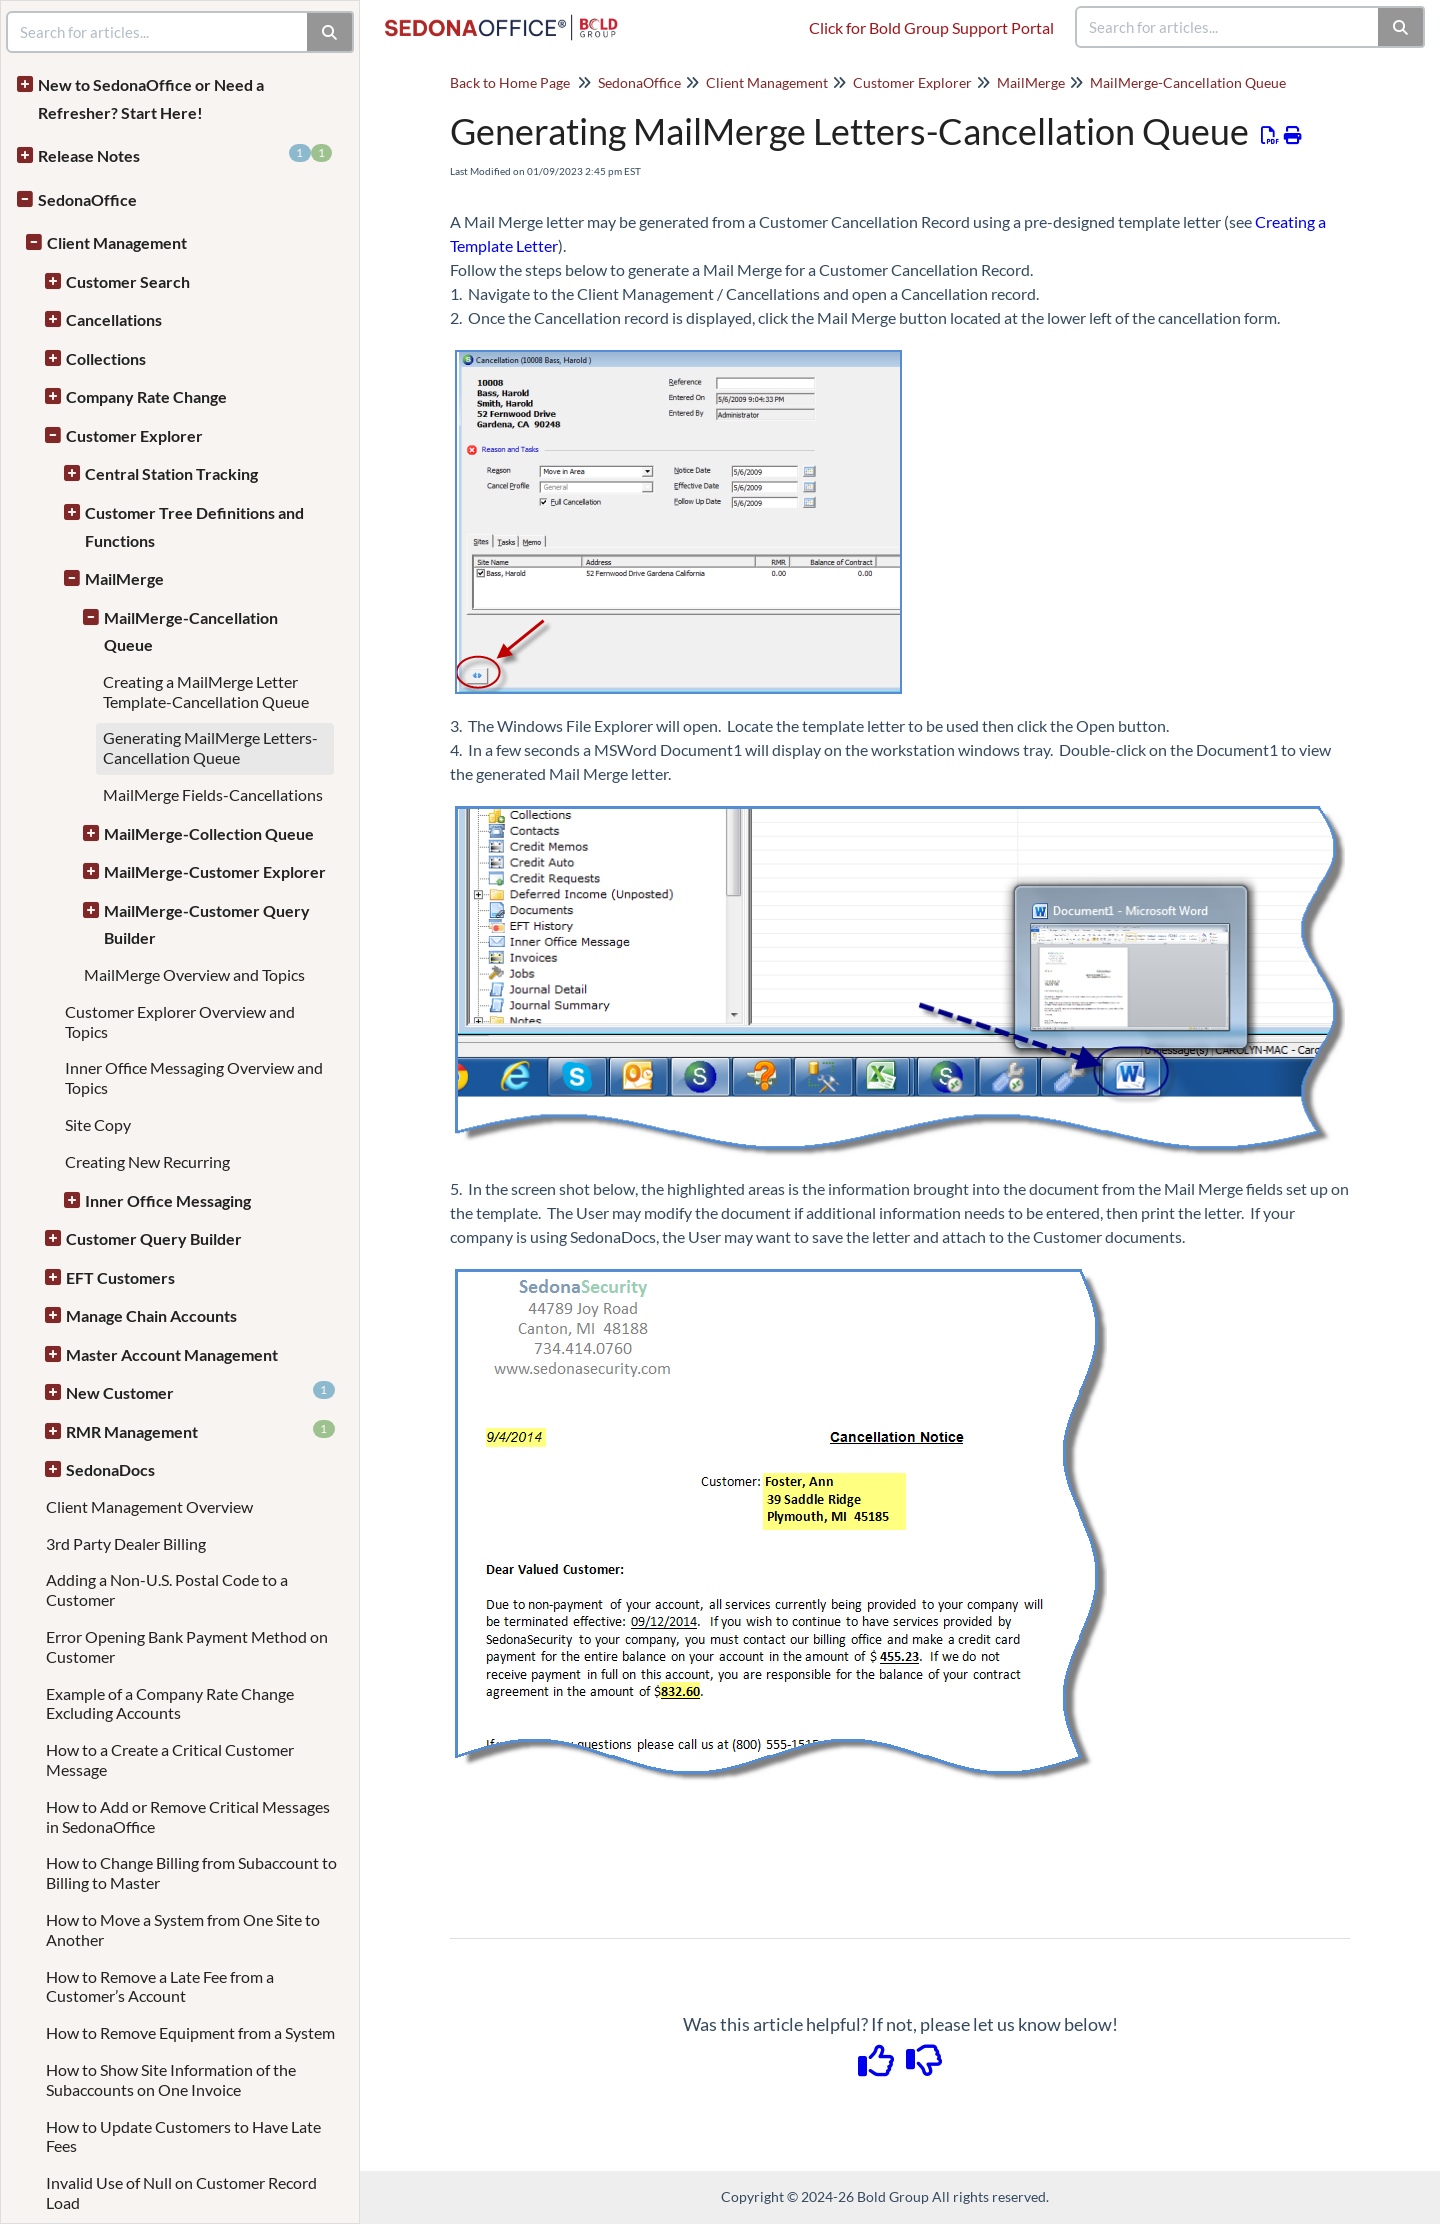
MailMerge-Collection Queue (209, 833)
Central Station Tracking (171, 473)
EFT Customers (120, 1277)
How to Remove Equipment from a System (190, 2032)
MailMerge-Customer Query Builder (207, 924)
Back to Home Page (510, 82)
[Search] (1401, 27)
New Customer (200, 1391)
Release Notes (185, 154)
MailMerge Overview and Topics (194, 974)
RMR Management (200, 1430)
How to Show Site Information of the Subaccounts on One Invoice (171, 2079)
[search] (1228, 27)
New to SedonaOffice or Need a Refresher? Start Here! (151, 98)
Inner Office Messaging (168, 1200)
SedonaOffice (87, 199)
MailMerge (124, 578)
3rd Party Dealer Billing (126, 1543)
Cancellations (114, 319)
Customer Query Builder (154, 1238)
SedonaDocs (110, 1469)
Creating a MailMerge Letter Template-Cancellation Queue (206, 691)
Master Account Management (172, 1354)
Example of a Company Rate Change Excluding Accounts (170, 1703)
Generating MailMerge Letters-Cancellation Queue (210, 747)
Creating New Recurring (147, 1161)
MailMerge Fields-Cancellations (213, 794)
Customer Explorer (134, 435)
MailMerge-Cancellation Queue (191, 631)
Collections (106, 358)
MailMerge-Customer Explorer (215, 871)
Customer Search (128, 281)
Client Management (117, 242)
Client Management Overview (149, 1506)
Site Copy (98, 1124)
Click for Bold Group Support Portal (931, 27)
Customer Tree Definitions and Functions (194, 526)
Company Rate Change (146, 396)
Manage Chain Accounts (151, 1315)
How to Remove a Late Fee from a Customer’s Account (160, 1986)
